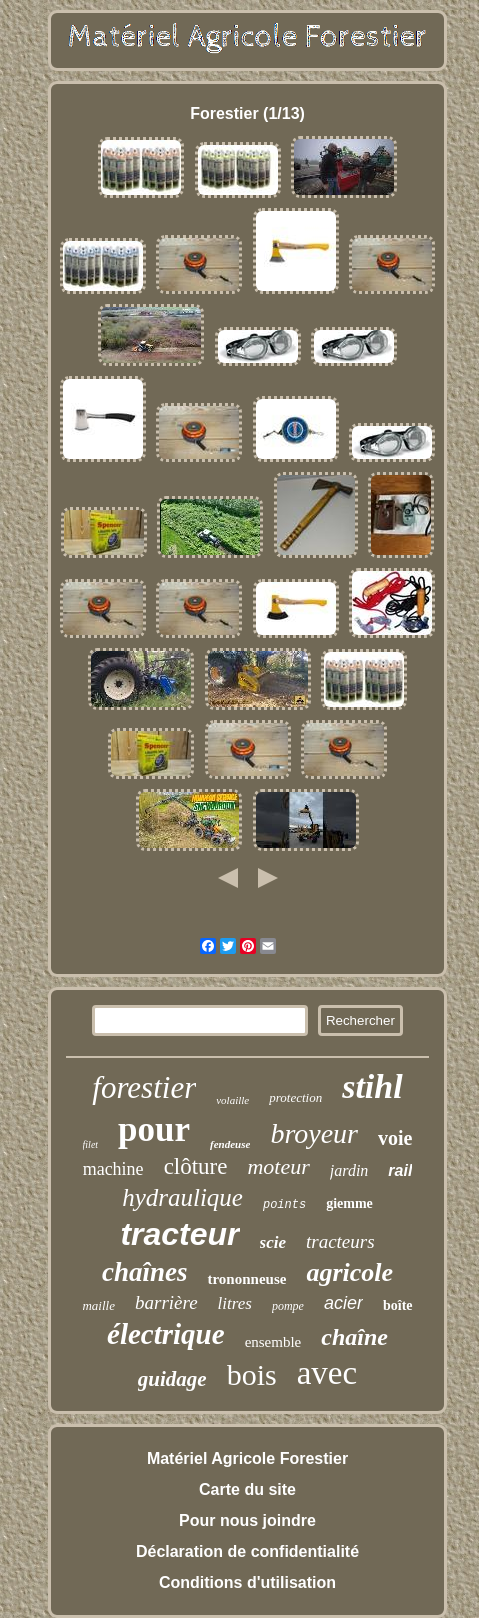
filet (91, 1144)
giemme (349, 1203)
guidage (172, 1379)
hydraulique (182, 1197)
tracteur (179, 1234)
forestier (144, 1087)
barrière (166, 1302)
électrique (166, 1334)
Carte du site (247, 1489)
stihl (372, 1086)
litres (235, 1303)
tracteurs (340, 1241)
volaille (232, 1100)
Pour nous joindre (247, 1520)
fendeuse (230, 1144)
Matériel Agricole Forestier (247, 1458)
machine (113, 1169)
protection (295, 1097)
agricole (349, 1272)
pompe (288, 1306)
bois (252, 1374)
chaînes (145, 1272)
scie (273, 1242)
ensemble (273, 1342)
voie (395, 1138)
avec (327, 1373)
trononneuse (246, 1279)
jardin (349, 1170)
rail (400, 1170)
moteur (278, 1166)
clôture (196, 1166)
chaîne (354, 1337)
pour (154, 1129)
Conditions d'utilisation (247, 1582)
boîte (398, 1305)
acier (343, 1303)
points (284, 1205)
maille (98, 1305)
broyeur (314, 1133)
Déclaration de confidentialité (247, 1551)
